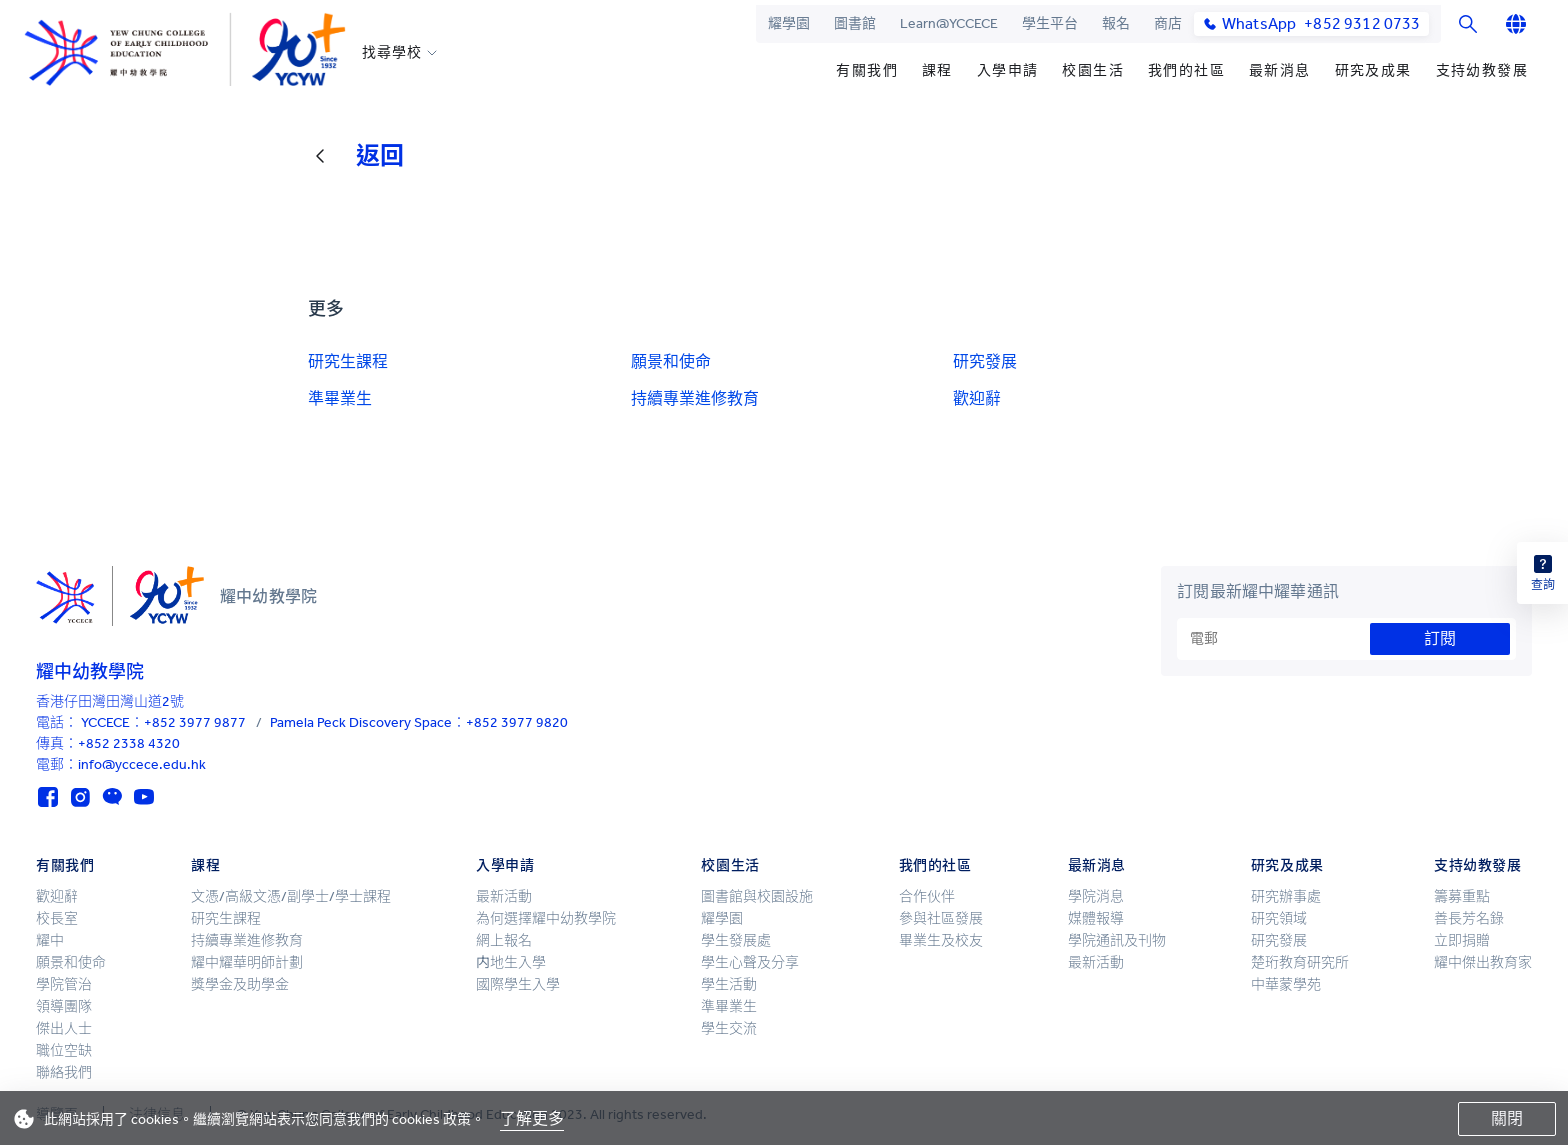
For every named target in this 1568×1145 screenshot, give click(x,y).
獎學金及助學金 (240, 984)
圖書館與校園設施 (757, 896)
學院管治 (64, 984)
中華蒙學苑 (1286, 984)
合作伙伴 (927, 896)
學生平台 (1050, 23)
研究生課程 (348, 361)
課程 (937, 70)
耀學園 (789, 23)
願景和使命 (671, 361)
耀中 (50, 940)
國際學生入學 (518, 984)
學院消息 (1096, 896)
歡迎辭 (977, 398)
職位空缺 (64, 1050)
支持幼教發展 (1482, 70)
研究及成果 (1373, 70)
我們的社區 (1186, 70)
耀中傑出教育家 (1483, 962)
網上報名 (504, 940)
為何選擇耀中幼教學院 (546, 918)
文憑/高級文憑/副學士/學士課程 (291, 896)
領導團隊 (64, 1006)
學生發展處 (736, 940)
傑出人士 (64, 1028)
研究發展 (985, 361)
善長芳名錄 (1469, 918)
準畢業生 (340, 398)
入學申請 (1008, 70)
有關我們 (867, 70)
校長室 (57, 918)
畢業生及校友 (941, 940)
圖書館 (855, 23)
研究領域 (1279, 918)
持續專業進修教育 (695, 398)
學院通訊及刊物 (1117, 940)
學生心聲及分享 (750, 962)
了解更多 (532, 1118)
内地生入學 (511, 962)
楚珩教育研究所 (1300, 962)
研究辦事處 (1286, 896)
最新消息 (1280, 70)
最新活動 (504, 896)
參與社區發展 (941, 918)
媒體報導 (1096, 918)
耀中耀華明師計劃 (247, 962)
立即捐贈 (1462, 940)
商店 (1168, 23)
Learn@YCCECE (949, 23)
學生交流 (729, 1028)
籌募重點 (1462, 896)
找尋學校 (391, 53)
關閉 (1507, 1118)
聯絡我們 (64, 1072)
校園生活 (1093, 70)
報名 (1116, 23)
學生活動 (729, 984)
